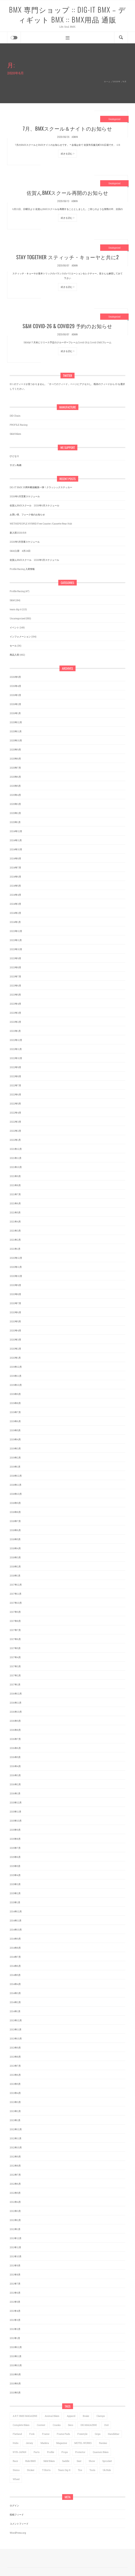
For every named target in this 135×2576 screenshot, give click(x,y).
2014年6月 (15, 1965)
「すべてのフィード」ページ (62, 384)
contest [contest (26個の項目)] (41, 2425)
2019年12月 (16, 1366)
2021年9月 (15, 1176)
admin (75, 137)
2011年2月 (15, 2329)
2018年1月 (15, 1575)
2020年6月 (15, 1312)
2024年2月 (15, 912)
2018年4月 (15, 1548)
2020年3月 (15, 1339)
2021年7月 (15, 1194)
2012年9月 (15, 2156)
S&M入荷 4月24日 (20, 550)
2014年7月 (15, 1956)
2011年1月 (15, 2338)
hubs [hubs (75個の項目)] (15, 2443)
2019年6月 (15, 1421)
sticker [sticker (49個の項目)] (31, 2470)
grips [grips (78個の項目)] (97, 2433)
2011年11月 (15, 2247)
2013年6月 (15, 2074)
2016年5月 (15, 1757)
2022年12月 (16, 1040)
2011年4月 (15, 2310)
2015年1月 (15, 1902)
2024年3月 (15, 903)
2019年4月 (15, 1439)
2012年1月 (15, 2229)
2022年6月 (15, 1094)
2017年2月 (15, 1675)
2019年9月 (15, 1394)
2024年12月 (16, 831)
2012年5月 (15, 2192)
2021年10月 (16, 1167)
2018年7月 (15, 1521)
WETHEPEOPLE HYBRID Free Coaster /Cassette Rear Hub (41, 523)
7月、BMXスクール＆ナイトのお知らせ (67, 128)
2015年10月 (16, 1820)
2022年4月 (15, 1112)
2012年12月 (16, 2129)
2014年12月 (16, 1911)
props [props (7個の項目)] (64, 2452)
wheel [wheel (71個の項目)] (16, 2479)
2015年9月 (15, 1829)
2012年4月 (15, 2201)
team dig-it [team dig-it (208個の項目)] (64, 2470)
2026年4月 (15, 686)
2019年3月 (15, 1448)
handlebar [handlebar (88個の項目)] (113, 2433)
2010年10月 (16, 2365)
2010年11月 (15, 2356)
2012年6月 (15, 2183)
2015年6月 (15, 1857)
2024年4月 (15, 894)
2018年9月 (15, 1503)
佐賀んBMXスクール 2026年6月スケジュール (34, 505)
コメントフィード (19, 2523)
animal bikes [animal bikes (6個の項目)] (52, 2415)
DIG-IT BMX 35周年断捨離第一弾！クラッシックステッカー (41, 487)
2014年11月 (15, 1920)
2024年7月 (15, 867)
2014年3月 (15, 1993)
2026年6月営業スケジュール (25, 496)
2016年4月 (15, 1766)
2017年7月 (15, 1630)
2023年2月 (15, 1021)
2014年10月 (16, 1929)
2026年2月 (15, 704)
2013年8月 (15, 2056)
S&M (12, 600)
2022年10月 (16, 1058)
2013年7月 (15, 2065)
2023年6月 (15, 985)
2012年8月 (15, 2165)
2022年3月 (15, 1121)
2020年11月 (16, 1267)
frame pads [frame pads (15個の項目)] (63, 2433)
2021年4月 (15, 1221)
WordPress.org (18, 2532)
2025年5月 (15, 785)
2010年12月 (16, 2347)
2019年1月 (15, 1466)
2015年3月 (15, 1884)
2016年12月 (16, 1693)
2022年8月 (15, 1076)
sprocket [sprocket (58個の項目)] (107, 2461)
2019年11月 (15, 1375)
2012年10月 (16, 2147)
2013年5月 (15, 2083)
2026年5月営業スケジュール (25, 541)
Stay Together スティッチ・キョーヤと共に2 (67, 257)
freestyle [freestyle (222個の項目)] (82, 2433)
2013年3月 (15, 2102)
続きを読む (67, 153)
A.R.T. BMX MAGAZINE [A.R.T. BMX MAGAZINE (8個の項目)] (25, 2415)
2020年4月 (15, 1330)
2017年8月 (15, 1621)
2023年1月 (15, 1030)
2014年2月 (15, 2002)
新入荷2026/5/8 (18, 532)
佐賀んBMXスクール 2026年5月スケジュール (34, 559)
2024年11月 (16, 840)
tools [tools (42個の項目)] (92, 2470)
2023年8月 (15, 967)
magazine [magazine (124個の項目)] (61, 2443)
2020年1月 (15, 1357)
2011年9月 (15, 2265)
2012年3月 (15, 2211)
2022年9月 (15, 1067)
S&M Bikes (15, 433)
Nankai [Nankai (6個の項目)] (103, 2443)
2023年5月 (15, 994)
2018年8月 (15, 1512)
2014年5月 (15, 1975)
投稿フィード (17, 2514)
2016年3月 (15, 1775)
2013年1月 (15, 2120)
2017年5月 (15, 1648)
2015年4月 (15, 1875)
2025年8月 (15, 758)
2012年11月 (15, 2138)
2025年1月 (15, 822)
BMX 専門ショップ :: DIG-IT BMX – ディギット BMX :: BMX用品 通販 (67, 14)
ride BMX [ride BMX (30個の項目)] (30, 2461)
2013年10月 (16, 2038)
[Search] (121, 37)
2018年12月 (16, 1475)
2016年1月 (15, 1793)
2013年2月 (15, 2111)
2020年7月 (15, 1303)
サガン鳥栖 (15, 465)
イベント (14, 627)
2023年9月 (15, 958)
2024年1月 (15, 922)
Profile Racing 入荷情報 (22, 569)
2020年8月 (15, 1294)
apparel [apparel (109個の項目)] (71, 2415)
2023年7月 (15, 976)
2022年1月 (15, 1139)
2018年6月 (15, 1530)
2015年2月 (15, 1893)
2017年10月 (16, 1602)
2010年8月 (15, 2383)
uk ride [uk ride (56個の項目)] (107, 2470)
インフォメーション (20, 636)
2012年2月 (15, 2220)
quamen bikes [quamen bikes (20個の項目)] (101, 2452)
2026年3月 (15, 695)
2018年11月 (15, 1484)
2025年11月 (16, 731)
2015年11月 (15, 1811)
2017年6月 (15, 1639)
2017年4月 (15, 1657)
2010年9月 (15, 2374)
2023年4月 (15, 1003)
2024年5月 (15, 885)
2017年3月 (15, 1666)
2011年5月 (15, 2301)
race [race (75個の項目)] (15, 2461)
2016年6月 (15, 1748)
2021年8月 (15, 1185)
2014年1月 (15, 2011)
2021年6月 (15, 1203)
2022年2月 (15, 1130)
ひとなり (14, 456)
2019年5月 (15, 1430)
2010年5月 (15, 2392)
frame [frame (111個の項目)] (45, 2433)
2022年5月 (15, 1103)
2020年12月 (16, 1257)
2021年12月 (16, 1148)
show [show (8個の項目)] (92, 2461)
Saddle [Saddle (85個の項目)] (65, 2461)
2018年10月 (16, 1493)
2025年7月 (15, 767)
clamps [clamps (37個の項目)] (100, 2415)
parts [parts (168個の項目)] (37, 2452)
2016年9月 (15, 1720)
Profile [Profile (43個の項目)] (50, 2452)
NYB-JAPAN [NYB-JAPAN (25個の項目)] (19, 2452)
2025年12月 (16, 722)
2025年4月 (15, 794)
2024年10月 (16, 849)
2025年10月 (16, 740)
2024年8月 (15, 858)
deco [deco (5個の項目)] (70, 2425)
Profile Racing (17, 591)
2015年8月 (15, 1838)
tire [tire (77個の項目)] (80, 2470)
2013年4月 (15, 2093)
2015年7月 (15, 1847)
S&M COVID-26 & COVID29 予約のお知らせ (67, 326)
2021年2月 (15, 1239)
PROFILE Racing (18, 424)
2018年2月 (15, 1566)
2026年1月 (15, 713)
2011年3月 (15, 2319)
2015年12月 (16, 1802)
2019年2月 (15, 1457)
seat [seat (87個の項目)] (79, 2461)
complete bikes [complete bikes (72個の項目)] (21, 2425)
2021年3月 (15, 1230)
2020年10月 (16, 1276)
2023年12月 (16, 931)
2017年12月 (16, 1584)
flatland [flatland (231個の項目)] (17, 2433)
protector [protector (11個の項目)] (80, 2452)
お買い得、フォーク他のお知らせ (27, 514)
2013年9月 (15, 2047)
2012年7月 (15, 2174)
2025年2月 (15, 813)
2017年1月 (15, 1684)
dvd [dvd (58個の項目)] (106, 2425)
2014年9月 (15, 1938)
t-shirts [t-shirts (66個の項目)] (46, 2470)
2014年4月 (15, 1984)
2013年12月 (16, 2020)
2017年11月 (15, 1593)
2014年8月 (15, 1947)
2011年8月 (15, 2274)
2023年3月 (15, 1012)
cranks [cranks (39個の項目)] (57, 2425)
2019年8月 (15, 1403)
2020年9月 (15, 1285)
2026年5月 (15, 676)
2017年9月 (15, 1611)
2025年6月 (15, 776)
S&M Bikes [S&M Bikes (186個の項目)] (49, 2461)
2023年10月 (16, 949)
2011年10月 (15, 2256)
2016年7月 (15, 1739)
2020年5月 (15, 1321)
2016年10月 (16, 1711)
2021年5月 (15, 1212)
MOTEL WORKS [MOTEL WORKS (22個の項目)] (83, 2443)
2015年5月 (15, 1866)
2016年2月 (15, 1784)
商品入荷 (14, 654)
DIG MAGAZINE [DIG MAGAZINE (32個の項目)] (89, 2425)
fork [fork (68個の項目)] (32, 2433)
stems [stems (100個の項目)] (16, 2470)
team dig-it (16, 609)
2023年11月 (16, 940)
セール (13, 645)
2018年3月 (15, 1557)
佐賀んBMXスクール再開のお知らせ (67, 192)
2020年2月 (15, 1348)
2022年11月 (16, 1049)
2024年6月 (15, 876)
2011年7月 (15, 2283)
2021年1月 (15, 1248)
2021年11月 (15, 1158)
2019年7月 (15, 1412)
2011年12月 (15, 2238)
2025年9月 (15, 749)
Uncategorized (114, 119)
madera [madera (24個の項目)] (45, 2443)
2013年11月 (15, 2029)
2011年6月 (15, 2292)
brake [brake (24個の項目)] (86, 2415)
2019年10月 (16, 1385)
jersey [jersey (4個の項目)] (29, 2443)
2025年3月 (15, 804)
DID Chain (15, 415)
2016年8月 (15, 1729)
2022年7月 (15, 1085)
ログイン (14, 2505)
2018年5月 (15, 1539)
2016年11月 (15, 1702)
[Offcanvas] (14, 37)
